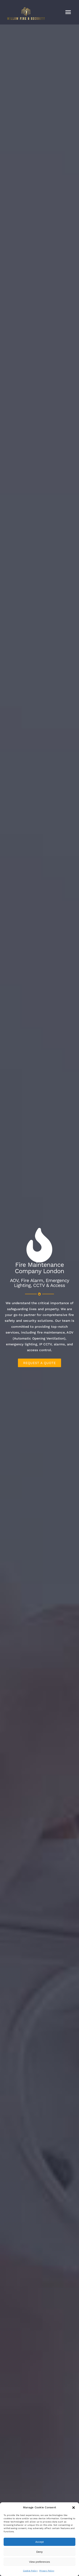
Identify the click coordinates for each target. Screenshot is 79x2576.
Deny (39, 2551)
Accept (39, 2541)
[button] (73, 2507)
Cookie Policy (30, 2570)
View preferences (39, 2561)
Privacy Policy (46, 2570)
